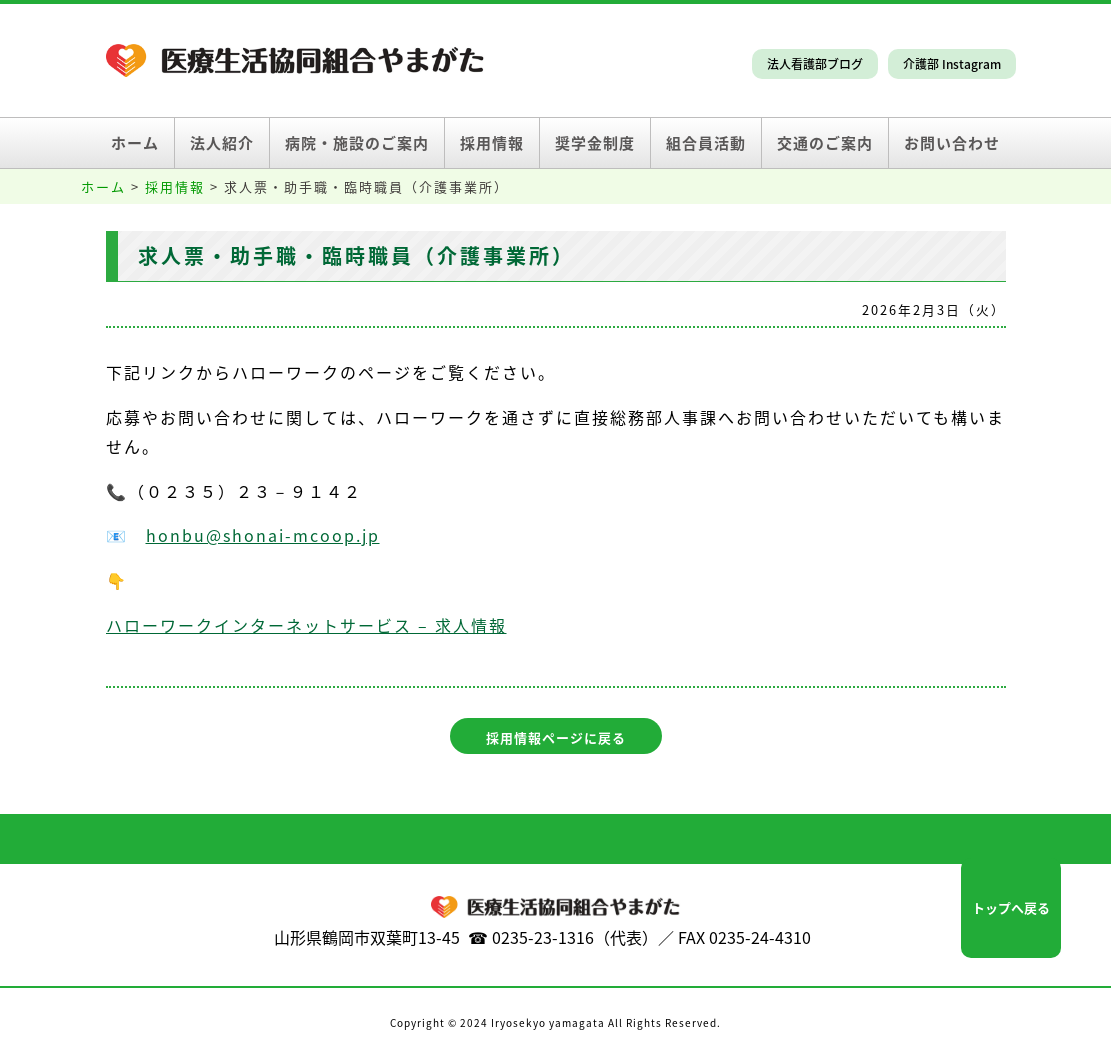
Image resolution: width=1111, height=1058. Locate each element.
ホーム (135, 143)
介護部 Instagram (952, 64)
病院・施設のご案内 (357, 143)
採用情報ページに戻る (556, 737)
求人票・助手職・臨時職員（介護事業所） (356, 255)
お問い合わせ (952, 143)
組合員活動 (706, 143)
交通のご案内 (825, 143)
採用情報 (492, 143)
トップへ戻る (1011, 907)
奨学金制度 (595, 143)
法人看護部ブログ (815, 64)
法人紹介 (222, 143)
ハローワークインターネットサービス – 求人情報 (306, 625)
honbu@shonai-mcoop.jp (263, 535)
